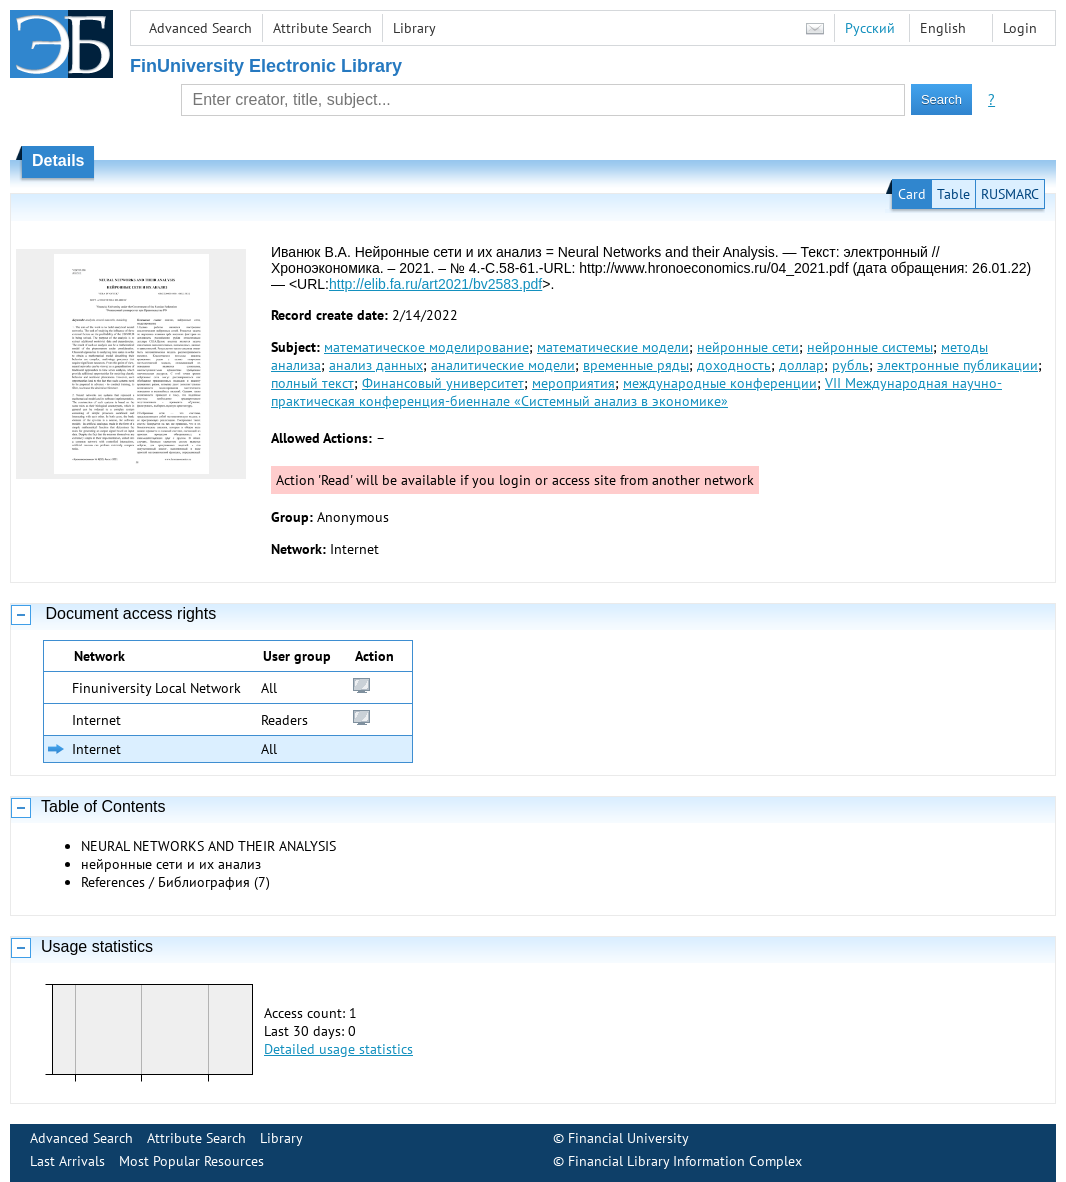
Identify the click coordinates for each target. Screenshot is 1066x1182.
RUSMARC (1010, 194)
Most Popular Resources (191, 1161)
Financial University (628, 1138)
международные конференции (720, 383)
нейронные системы (870, 347)
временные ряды (636, 365)
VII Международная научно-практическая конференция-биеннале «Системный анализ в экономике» (636, 392)
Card (912, 194)
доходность (734, 365)
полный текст (312, 383)
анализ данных (376, 365)
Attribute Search (322, 28)
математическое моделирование (426, 347)
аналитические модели (503, 365)
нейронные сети (748, 347)
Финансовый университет (443, 383)
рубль (850, 365)
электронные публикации (957, 365)
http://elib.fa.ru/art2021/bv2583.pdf (435, 284)
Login (1020, 28)
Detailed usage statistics (338, 1049)
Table (953, 194)
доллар (801, 365)
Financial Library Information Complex (685, 1161)
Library (414, 28)
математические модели (613, 347)
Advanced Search (200, 28)
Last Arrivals (67, 1161)
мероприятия (573, 383)
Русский (870, 28)
